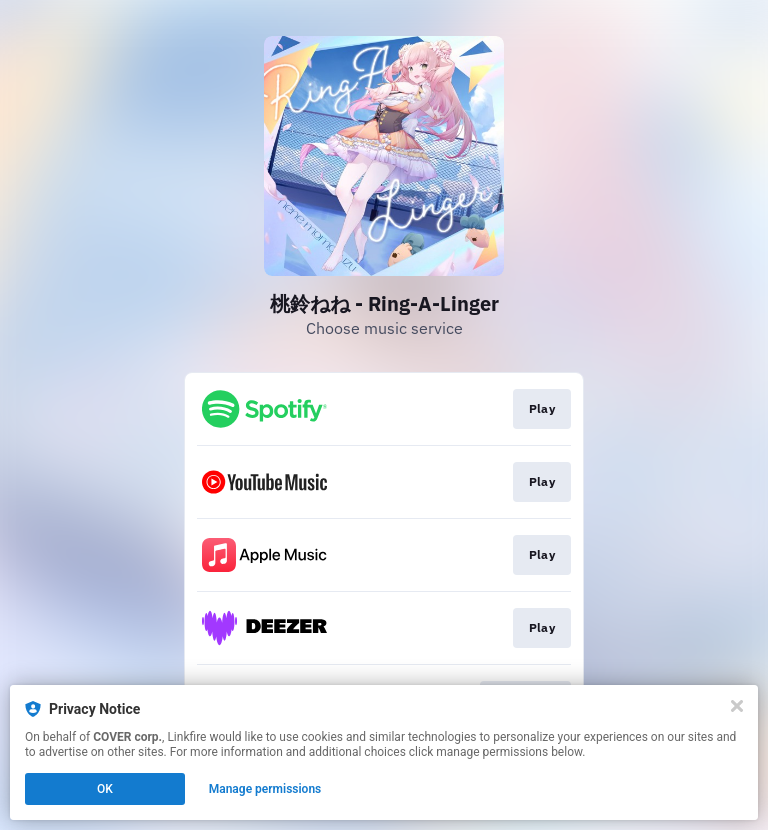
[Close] (737, 706)
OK (105, 789)
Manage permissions (265, 789)
